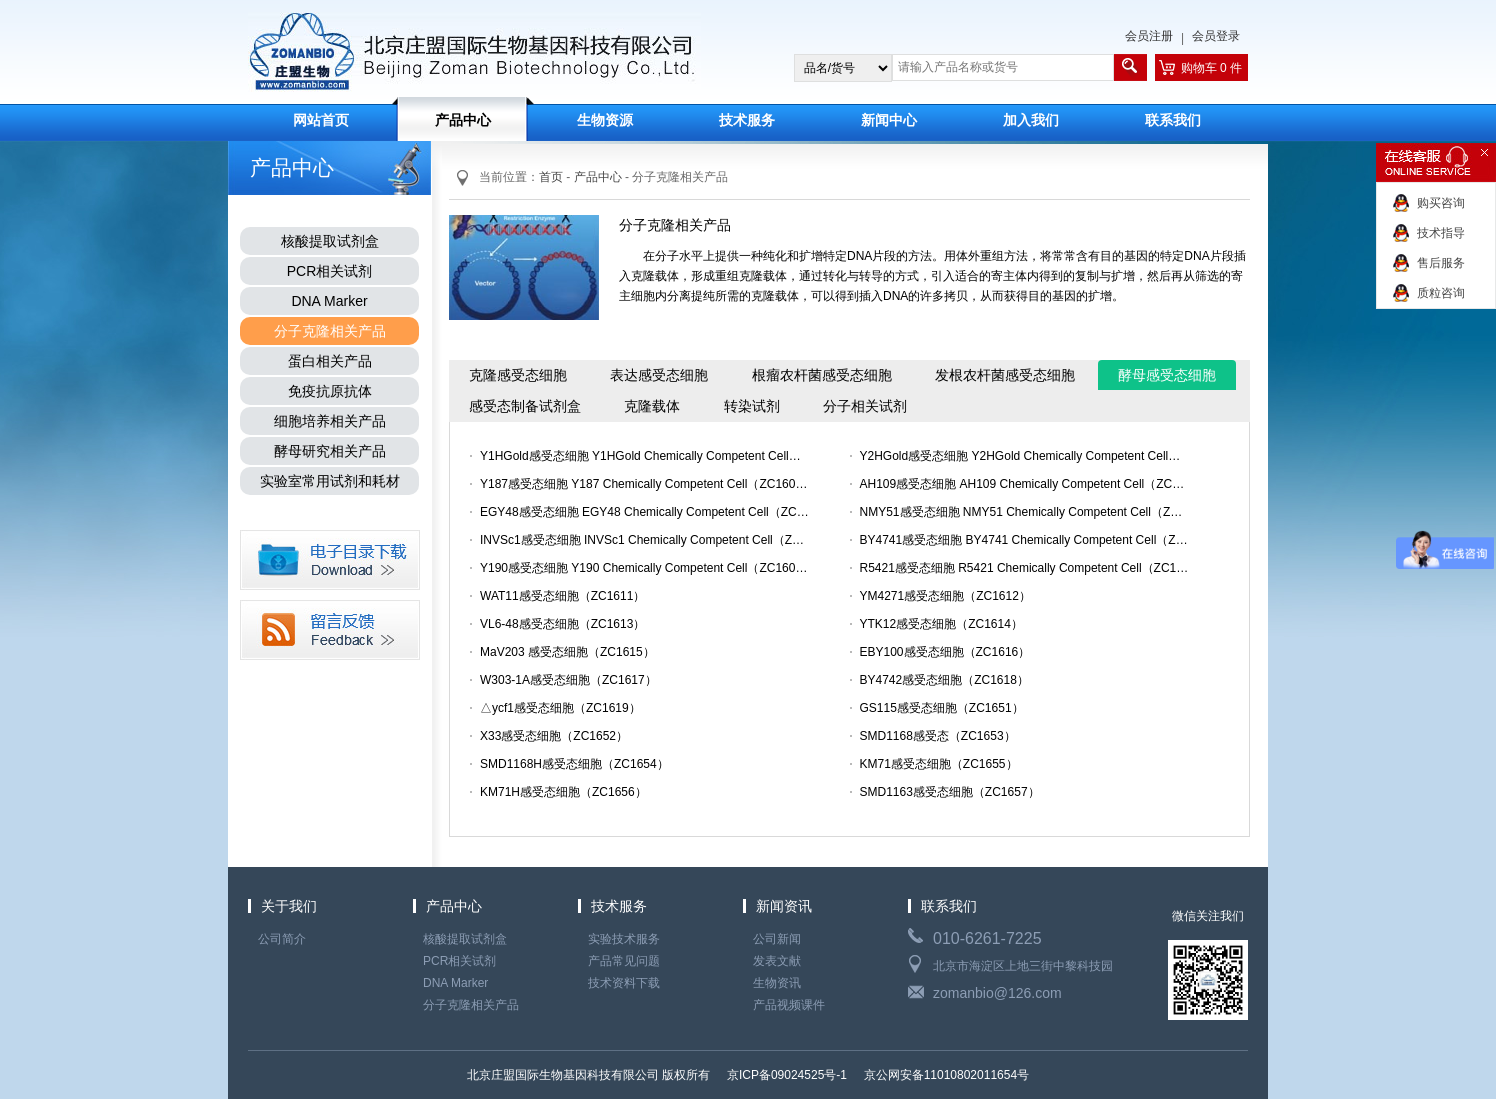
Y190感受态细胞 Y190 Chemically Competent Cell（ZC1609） (645, 568)
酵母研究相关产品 (330, 451)
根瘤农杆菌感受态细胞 (822, 375)
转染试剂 (752, 406)
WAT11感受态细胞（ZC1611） (562, 596)
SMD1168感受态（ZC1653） (938, 736)
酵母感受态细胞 (1167, 375)
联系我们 (1173, 120)
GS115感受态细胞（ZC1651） (942, 708)
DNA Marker (329, 301)
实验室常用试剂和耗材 (330, 481)
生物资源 (605, 120)
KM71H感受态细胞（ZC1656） (563, 792)
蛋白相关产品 (330, 361)
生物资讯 (777, 983)
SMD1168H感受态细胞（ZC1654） (574, 764)
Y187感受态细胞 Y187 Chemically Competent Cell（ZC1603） (645, 484)
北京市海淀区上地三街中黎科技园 (1023, 966)
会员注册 (1149, 36)
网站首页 (321, 120)
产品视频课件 (789, 1005)
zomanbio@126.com (997, 993)
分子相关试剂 (865, 406)
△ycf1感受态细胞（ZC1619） (560, 708)
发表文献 (777, 961)
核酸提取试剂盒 (330, 241)
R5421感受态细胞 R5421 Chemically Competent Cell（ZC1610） (1025, 568)
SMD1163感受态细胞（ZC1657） (950, 792)
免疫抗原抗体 (330, 391)
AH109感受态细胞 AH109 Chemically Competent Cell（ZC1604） (1025, 484)
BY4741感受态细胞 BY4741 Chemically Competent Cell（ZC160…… (1025, 540)
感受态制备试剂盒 (525, 406)
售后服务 (1441, 263)
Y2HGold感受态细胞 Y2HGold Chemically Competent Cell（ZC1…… (1025, 456)
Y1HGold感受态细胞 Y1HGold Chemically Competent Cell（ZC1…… (645, 456)
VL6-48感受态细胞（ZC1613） (562, 624)
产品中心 (463, 120)
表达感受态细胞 (659, 375)
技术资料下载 (624, 983)
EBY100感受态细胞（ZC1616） (945, 652)
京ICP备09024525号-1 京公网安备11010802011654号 (877, 1075)
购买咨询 (1441, 203)
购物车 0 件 (1211, 68)
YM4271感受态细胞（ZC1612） (945, 596)
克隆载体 (652, 406)
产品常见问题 (624, 961)
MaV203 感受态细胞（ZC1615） (567, 652)
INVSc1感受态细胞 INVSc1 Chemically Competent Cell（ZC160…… (645, 540)
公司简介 (282, 939)
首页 (551, 177)
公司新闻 (777, 939)
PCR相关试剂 (330, 271)
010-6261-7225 (987, 938)
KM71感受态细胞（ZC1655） (939, 764)
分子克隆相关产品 (330, 331)
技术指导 (1441, 233)
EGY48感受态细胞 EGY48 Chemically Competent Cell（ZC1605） (645, 512)
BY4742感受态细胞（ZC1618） (944, 680)
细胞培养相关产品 (330, 421)
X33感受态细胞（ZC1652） (554, 736)
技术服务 (747, 120)
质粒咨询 (1441, 293)
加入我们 (1031, 120)
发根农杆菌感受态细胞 (1005, 375)
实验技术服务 (624, 939)
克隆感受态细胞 (518, 375)
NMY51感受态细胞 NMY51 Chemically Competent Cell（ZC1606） (1025, 512)
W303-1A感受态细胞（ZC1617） (568, 680)
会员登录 (1216, 36)
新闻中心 (889, 120)
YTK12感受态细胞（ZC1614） (941, 624)
